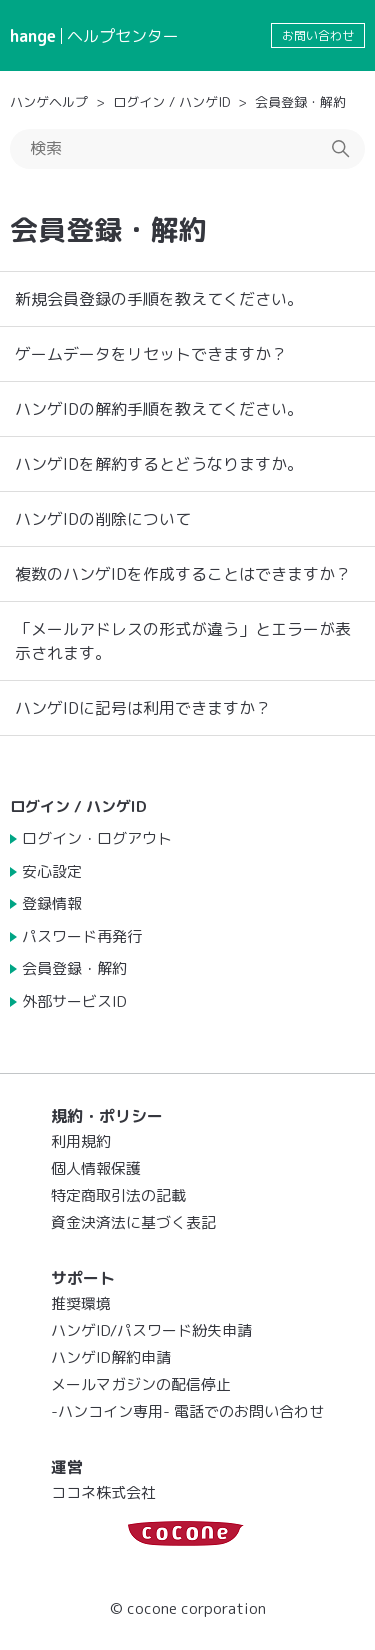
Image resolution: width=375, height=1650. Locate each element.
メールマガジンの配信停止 (141, 1384)
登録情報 (52, 903)
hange (33, 36)
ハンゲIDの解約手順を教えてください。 (159, 409)
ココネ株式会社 (103, 1492)
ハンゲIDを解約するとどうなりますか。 (159, 464)
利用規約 (81, 1141)
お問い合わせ (318, 35)
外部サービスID (74, 1001)
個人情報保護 (96, 1168)
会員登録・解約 (300, 102)
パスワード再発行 (82, 936)
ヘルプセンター (123, 36)
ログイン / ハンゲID (171, 102)
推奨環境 (81, 1303)
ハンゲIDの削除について (103, 519)
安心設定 (52, 871)
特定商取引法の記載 (118, 1195)
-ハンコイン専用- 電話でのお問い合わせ (187, 1411)
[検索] (187, 149)
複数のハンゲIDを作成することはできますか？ (183, 574)
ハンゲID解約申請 (111, 1357)
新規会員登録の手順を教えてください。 (159, 299)
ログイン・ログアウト (97, 838)
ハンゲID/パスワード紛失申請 (151, 1330)
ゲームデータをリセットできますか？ (151, 354)
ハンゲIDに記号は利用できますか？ (143, 708)
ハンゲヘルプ (49, 102)
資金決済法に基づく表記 (133, 1222)
